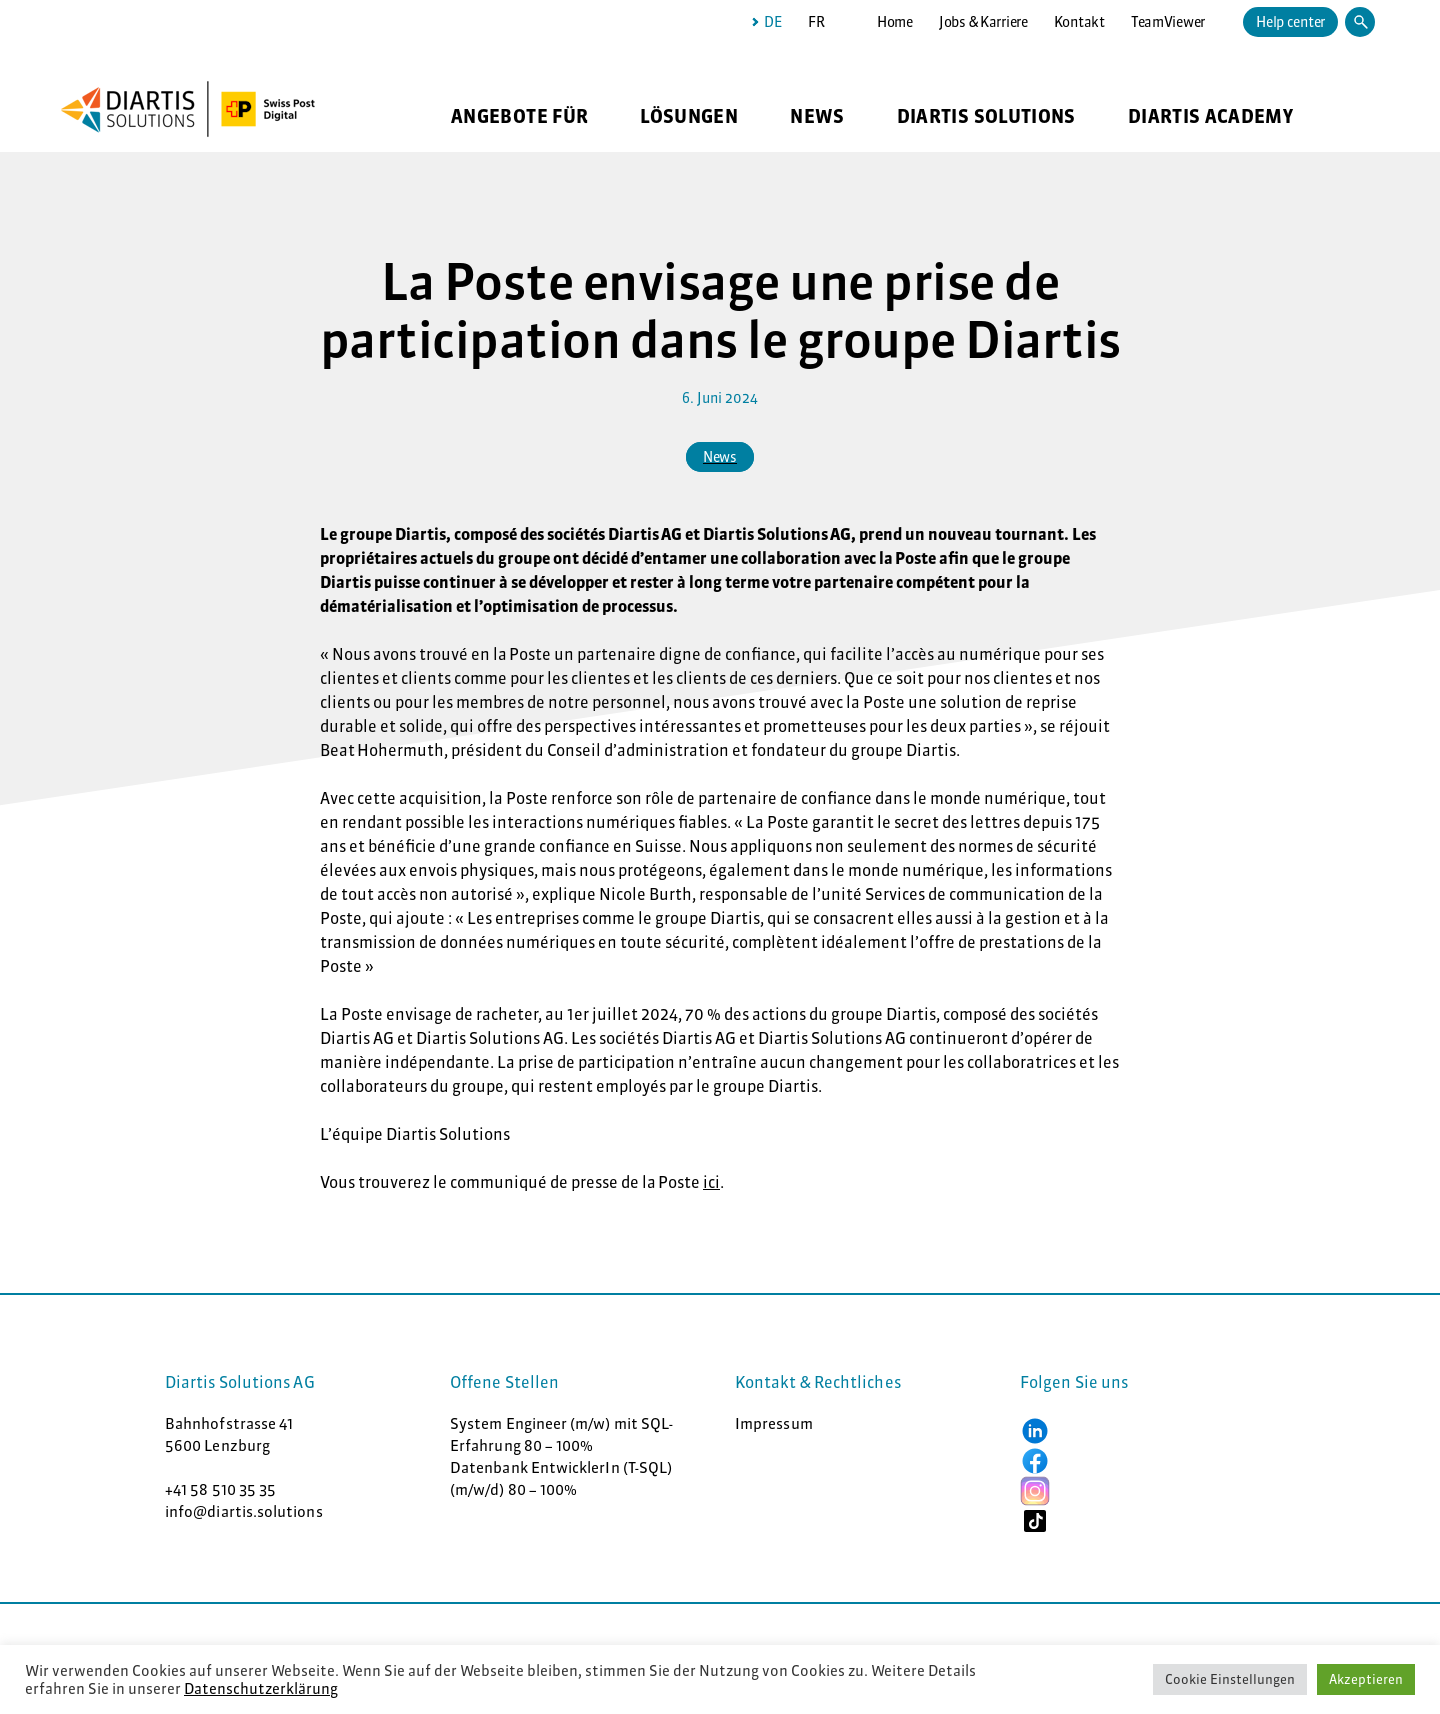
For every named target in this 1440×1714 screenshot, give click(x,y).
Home (895, 22)
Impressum (774, 1423)
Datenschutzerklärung (261, 1688)
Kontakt (1079, 22)
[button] (1035, 1429)
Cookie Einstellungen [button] (1230, 1679)
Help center (1290, 22)
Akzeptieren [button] (1366, 1679)
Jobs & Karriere (983, 22)
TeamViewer (1168, 22)
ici (711, 1182)
